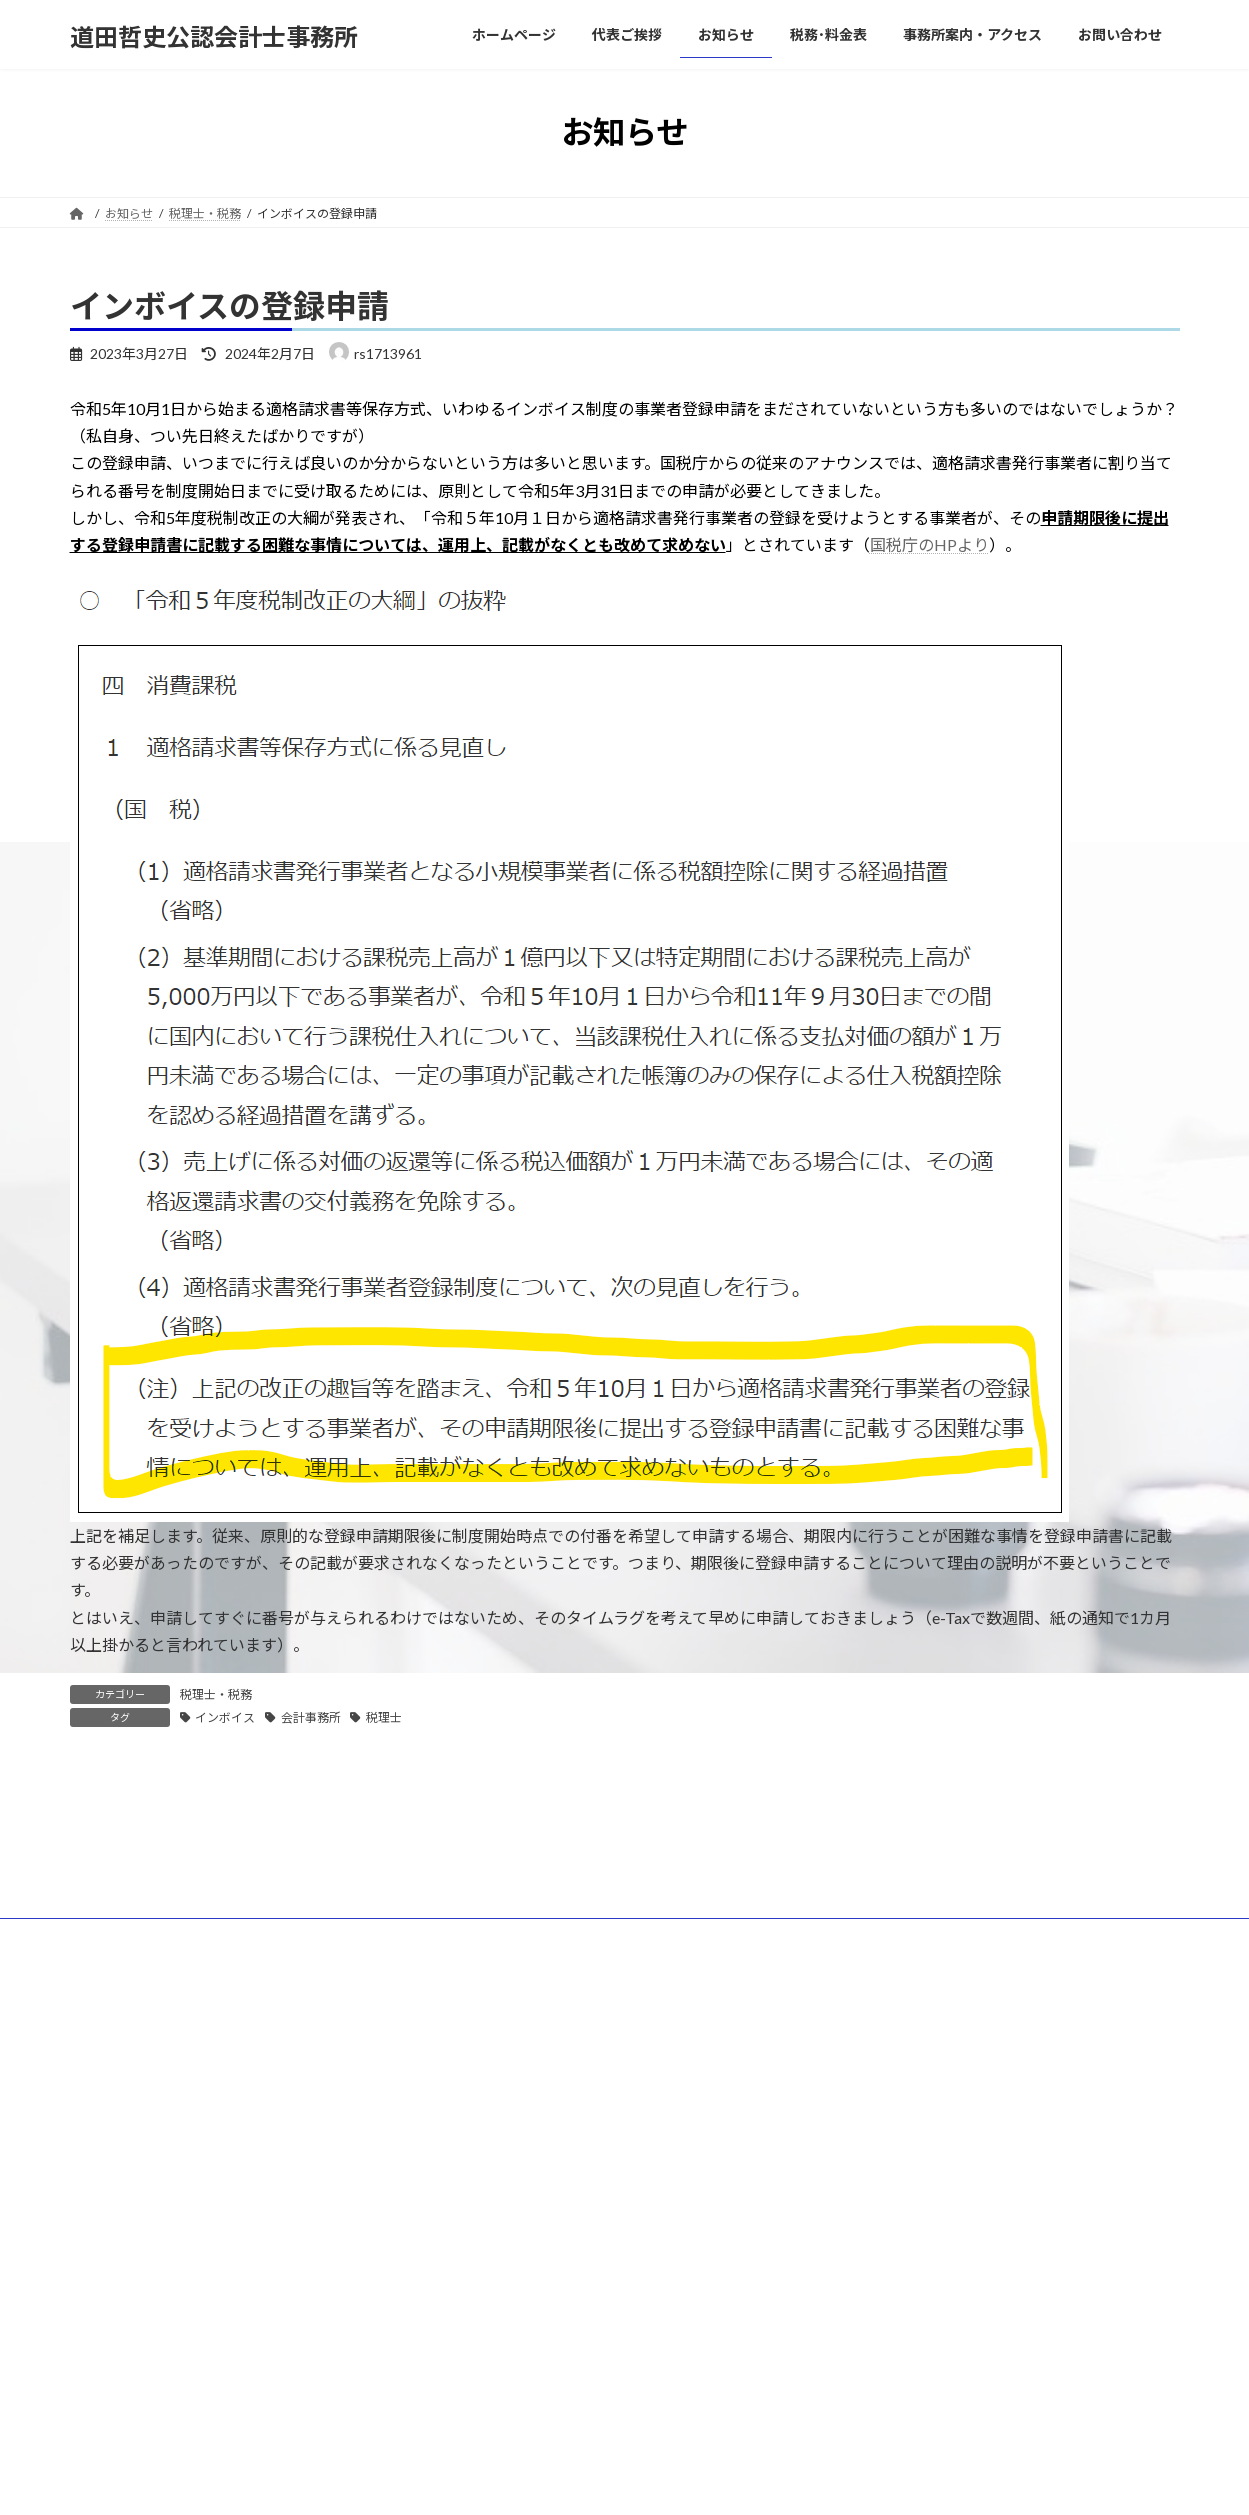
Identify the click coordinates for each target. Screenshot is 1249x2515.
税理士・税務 (216, 1694)
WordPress (537, 2207)
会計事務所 (311, 1717)
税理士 (384, 1717)
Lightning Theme (626, 2207)
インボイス (225, 1717)
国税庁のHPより (929, 544)
